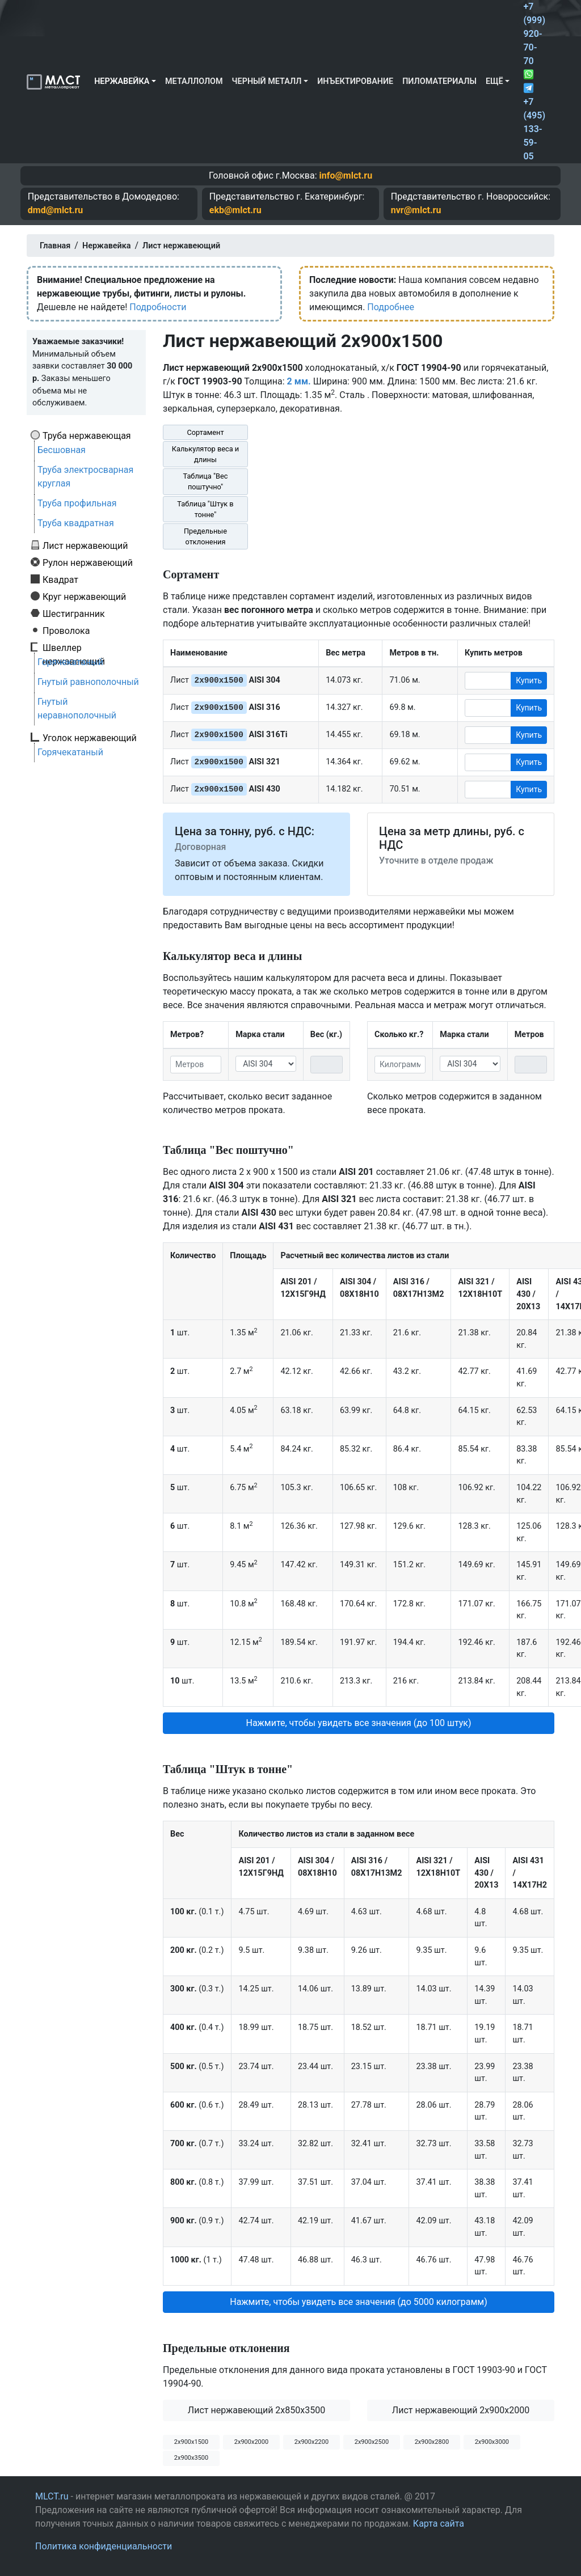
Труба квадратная (75, 523)
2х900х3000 (492, 2442)
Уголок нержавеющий (90, 738)
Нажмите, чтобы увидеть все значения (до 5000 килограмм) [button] (358, 2301)
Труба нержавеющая (87, 435)
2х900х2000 (251, 2442)
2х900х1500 (191, 2442)
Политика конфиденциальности (103, 2546)
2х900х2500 (372, 2442)
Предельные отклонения (205, 536)
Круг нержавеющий (84, 596)
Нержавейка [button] (121, 81)
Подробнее (390, 307)
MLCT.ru (52, 2496)
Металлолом (194, 81)
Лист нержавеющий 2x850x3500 (256, 2410)
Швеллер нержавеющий (74, 647)
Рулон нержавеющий (88, 562)
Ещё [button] (494, 81)
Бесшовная (61, 450)
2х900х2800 (432, 2442)
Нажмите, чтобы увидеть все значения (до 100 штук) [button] (358, 1723)
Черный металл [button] (267, 81)
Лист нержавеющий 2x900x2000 (460, 2410)
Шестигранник (74, 613)
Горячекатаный (70, 662)
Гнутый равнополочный (88, 681)
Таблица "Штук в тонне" (205, 509)
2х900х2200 (311, 2442)
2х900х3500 (191, 2457)
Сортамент (205, 432)
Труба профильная (77, 503)
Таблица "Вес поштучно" (205, 481)
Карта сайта (438, 2523)
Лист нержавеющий (85, 545)
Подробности (157, 307)
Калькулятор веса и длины (205, 454)
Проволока (66, 630)
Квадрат (60, 579)
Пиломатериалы (439, 81)
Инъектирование (355, 81)
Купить (529, 680)
